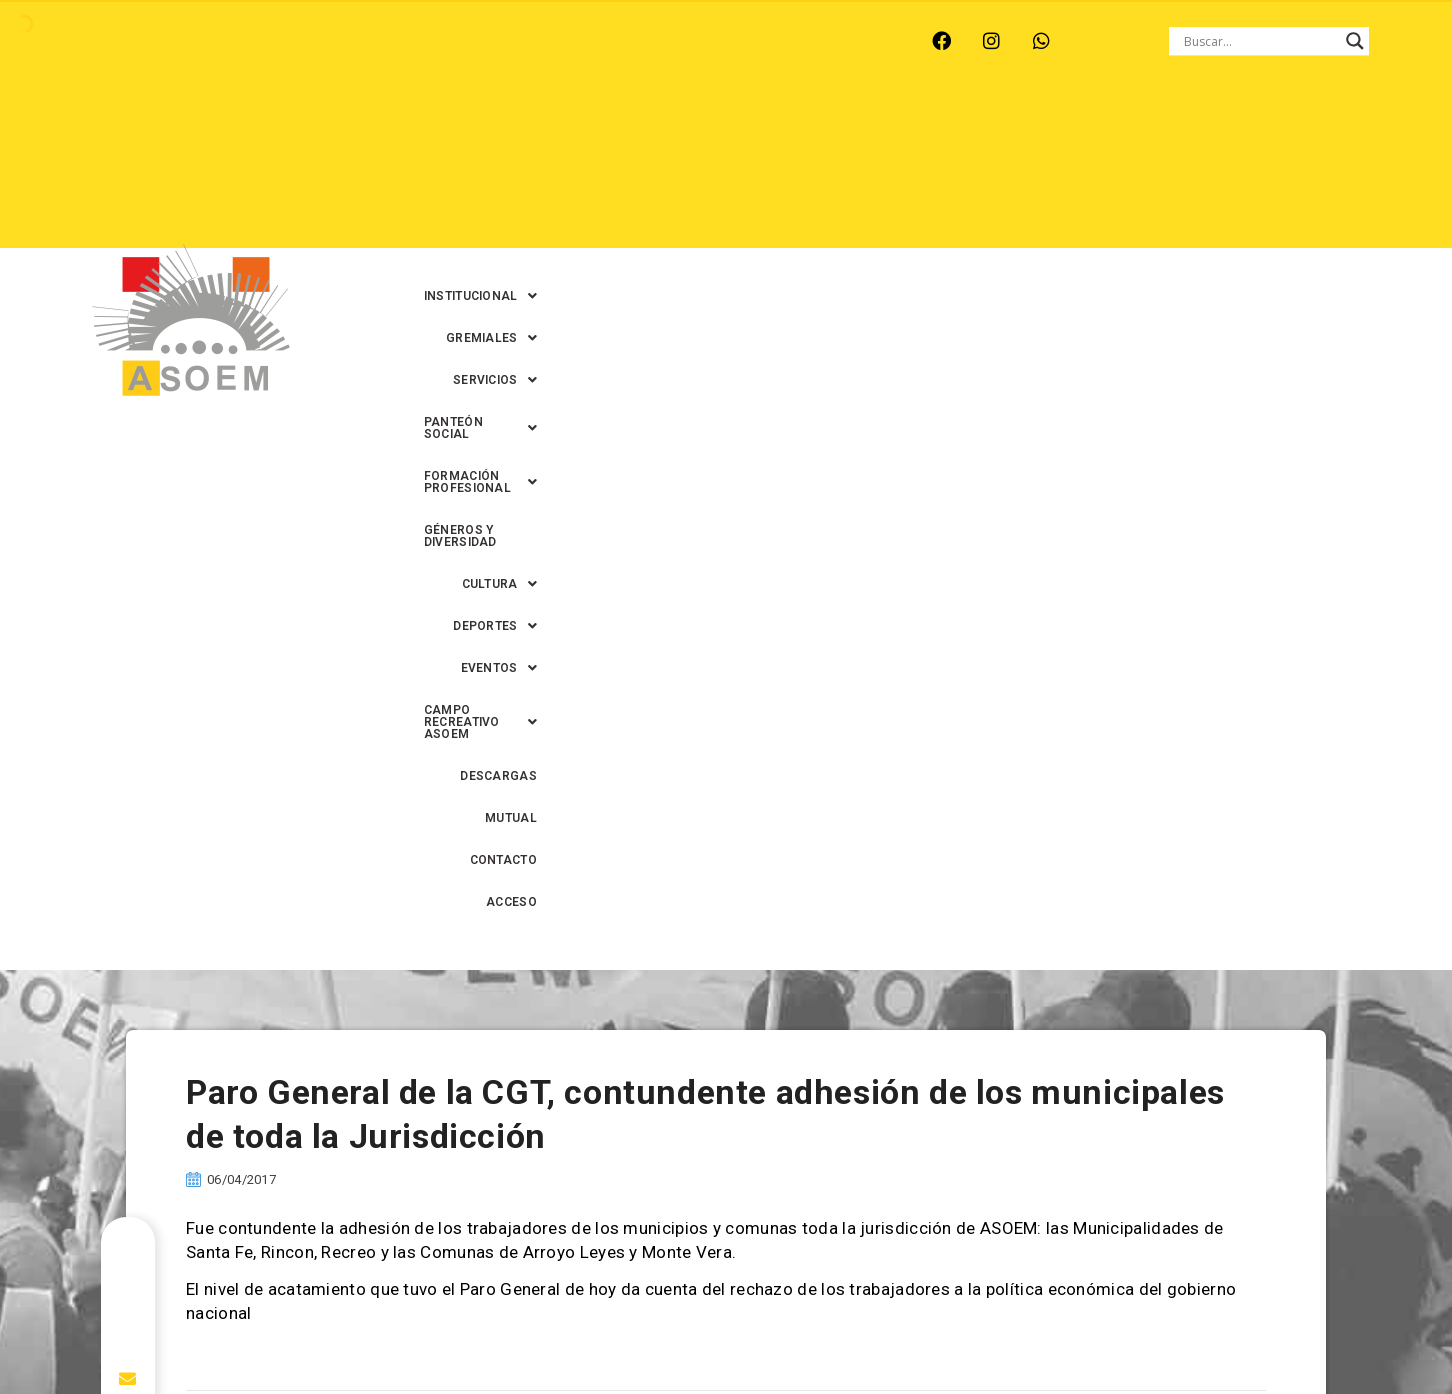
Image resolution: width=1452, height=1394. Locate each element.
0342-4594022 (1007, 1332)
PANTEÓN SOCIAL (936, 129)
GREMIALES (682, 129)
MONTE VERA (293, 41)
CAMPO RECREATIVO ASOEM (928, 171)
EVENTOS (762, 171)
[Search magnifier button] (1355, 41)
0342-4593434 (1117, 1332)
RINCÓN (481, 41)
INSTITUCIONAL (550, 129)
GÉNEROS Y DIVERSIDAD (1319, 129)
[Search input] (1260, 41)
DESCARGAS (1093, 171)
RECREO (396, 41)
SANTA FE (570, 41)
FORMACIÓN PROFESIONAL (1123, 129)
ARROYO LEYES (166, 41)
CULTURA (542, 171)
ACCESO (1366, 171)
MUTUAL (1187, 171)
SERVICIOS (800, 129)
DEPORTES (653, 171)
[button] (550, 129)
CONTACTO (1276, 171)
